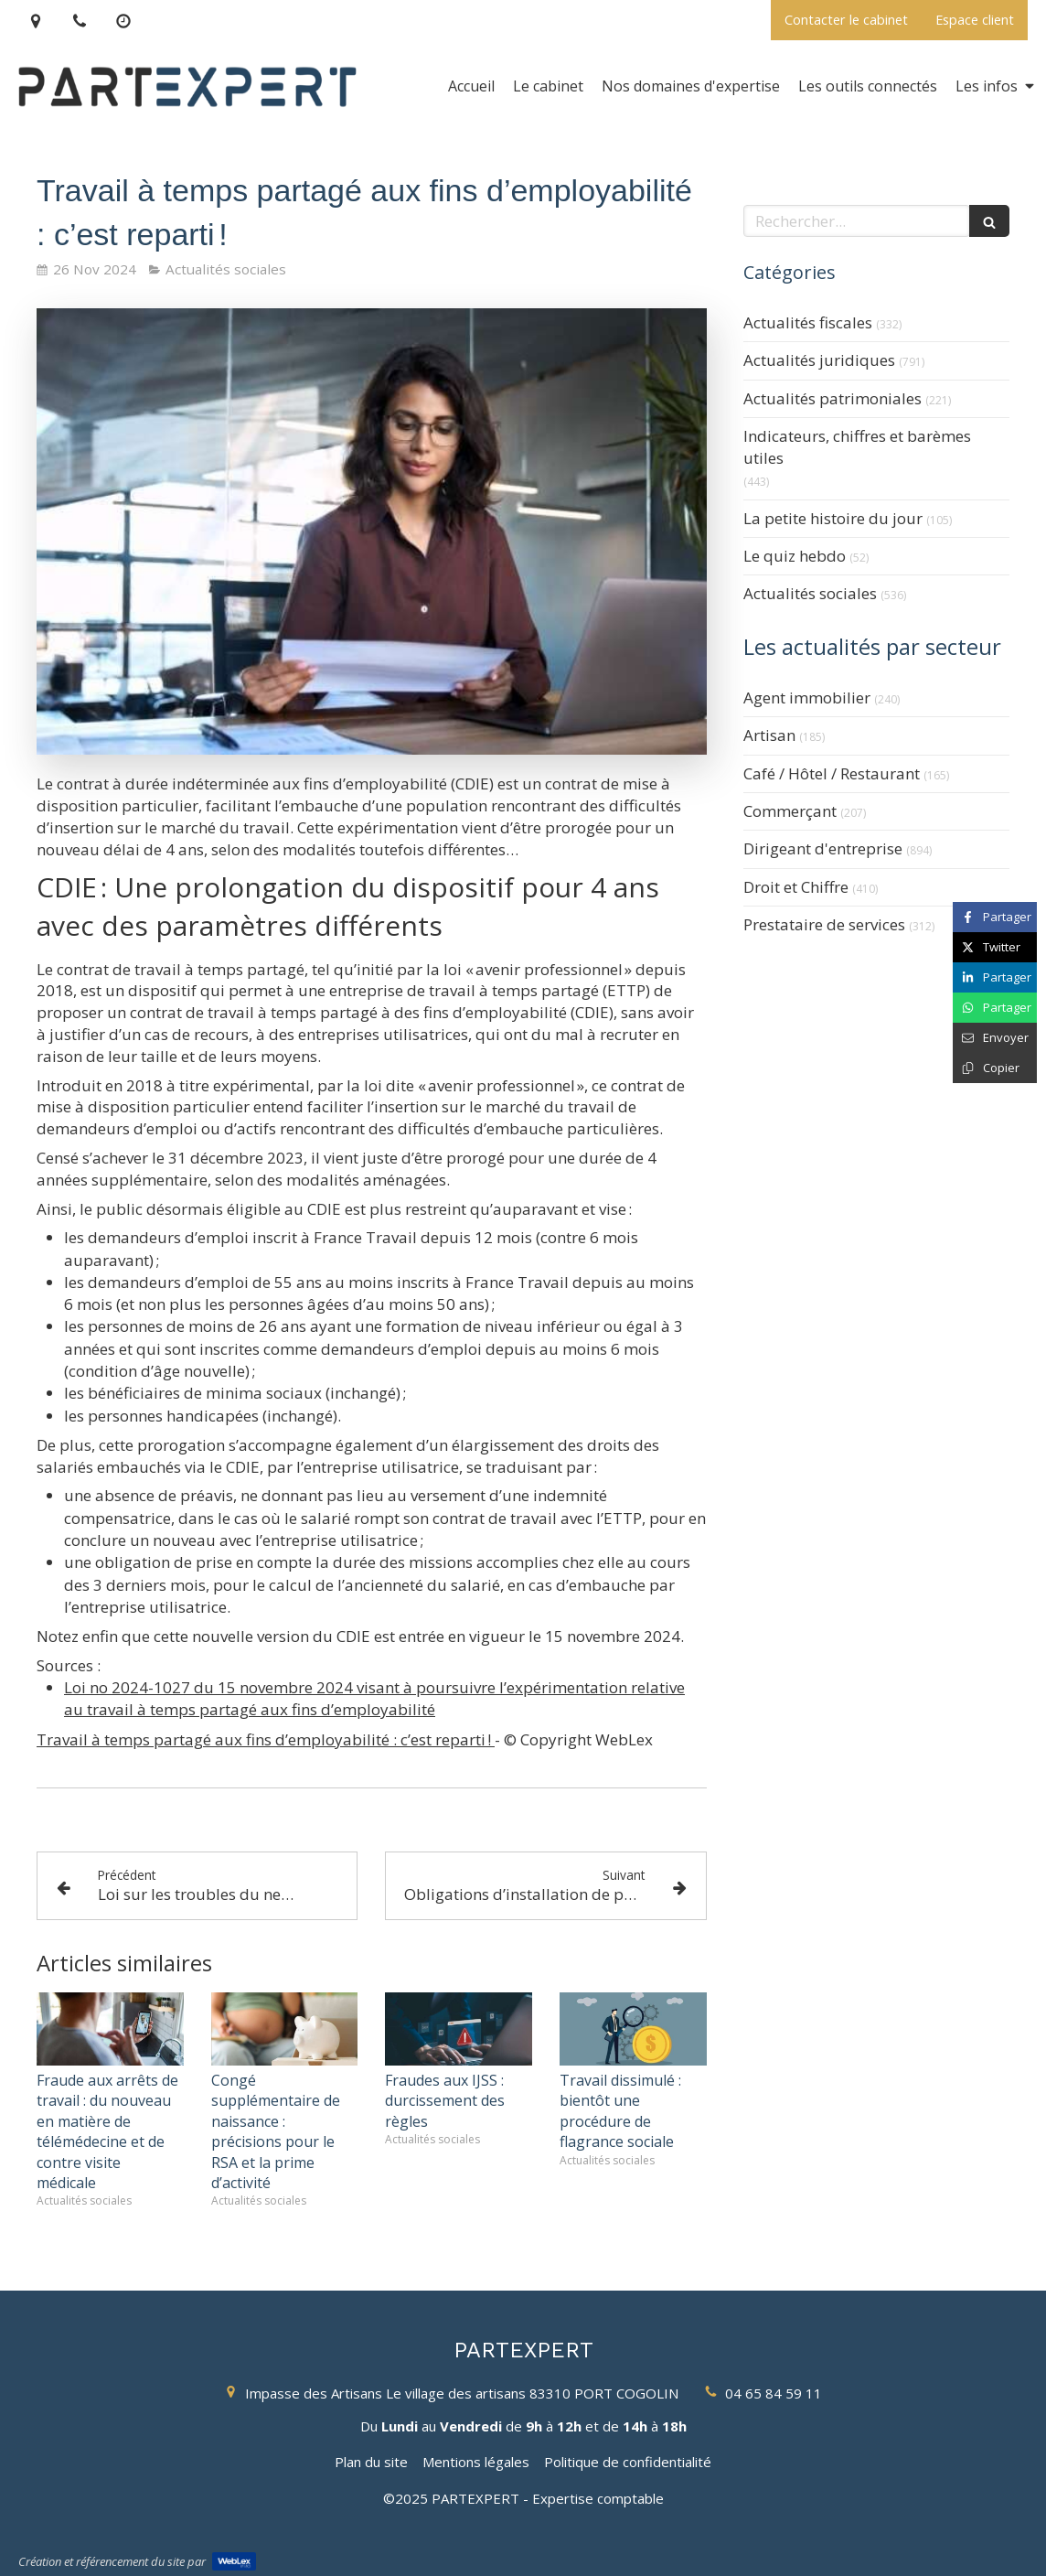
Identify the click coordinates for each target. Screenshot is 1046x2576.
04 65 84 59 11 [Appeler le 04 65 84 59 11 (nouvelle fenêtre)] (773, 2393)
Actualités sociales (810, 593)
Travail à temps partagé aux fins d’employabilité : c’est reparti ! (266, 1739)
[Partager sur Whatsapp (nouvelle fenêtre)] (995, 1008)
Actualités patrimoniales (832, 398)
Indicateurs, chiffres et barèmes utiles (857, 446)
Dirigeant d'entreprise (822, 848)
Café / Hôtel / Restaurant (831, 773)
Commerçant (790, 810)
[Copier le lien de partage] (995, 1068)
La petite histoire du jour (833, 518)
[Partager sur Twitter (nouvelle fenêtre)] (995, 947)
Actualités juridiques (819, 359)
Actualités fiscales (807, 322)
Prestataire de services (824, 924)
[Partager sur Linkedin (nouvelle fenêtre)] (995, 977)
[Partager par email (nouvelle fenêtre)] (995, 1038)
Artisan (769, 735)
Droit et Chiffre (796, 886)
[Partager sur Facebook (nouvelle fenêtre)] (995, 917)
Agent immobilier (806, 697)
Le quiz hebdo (794, 555)
